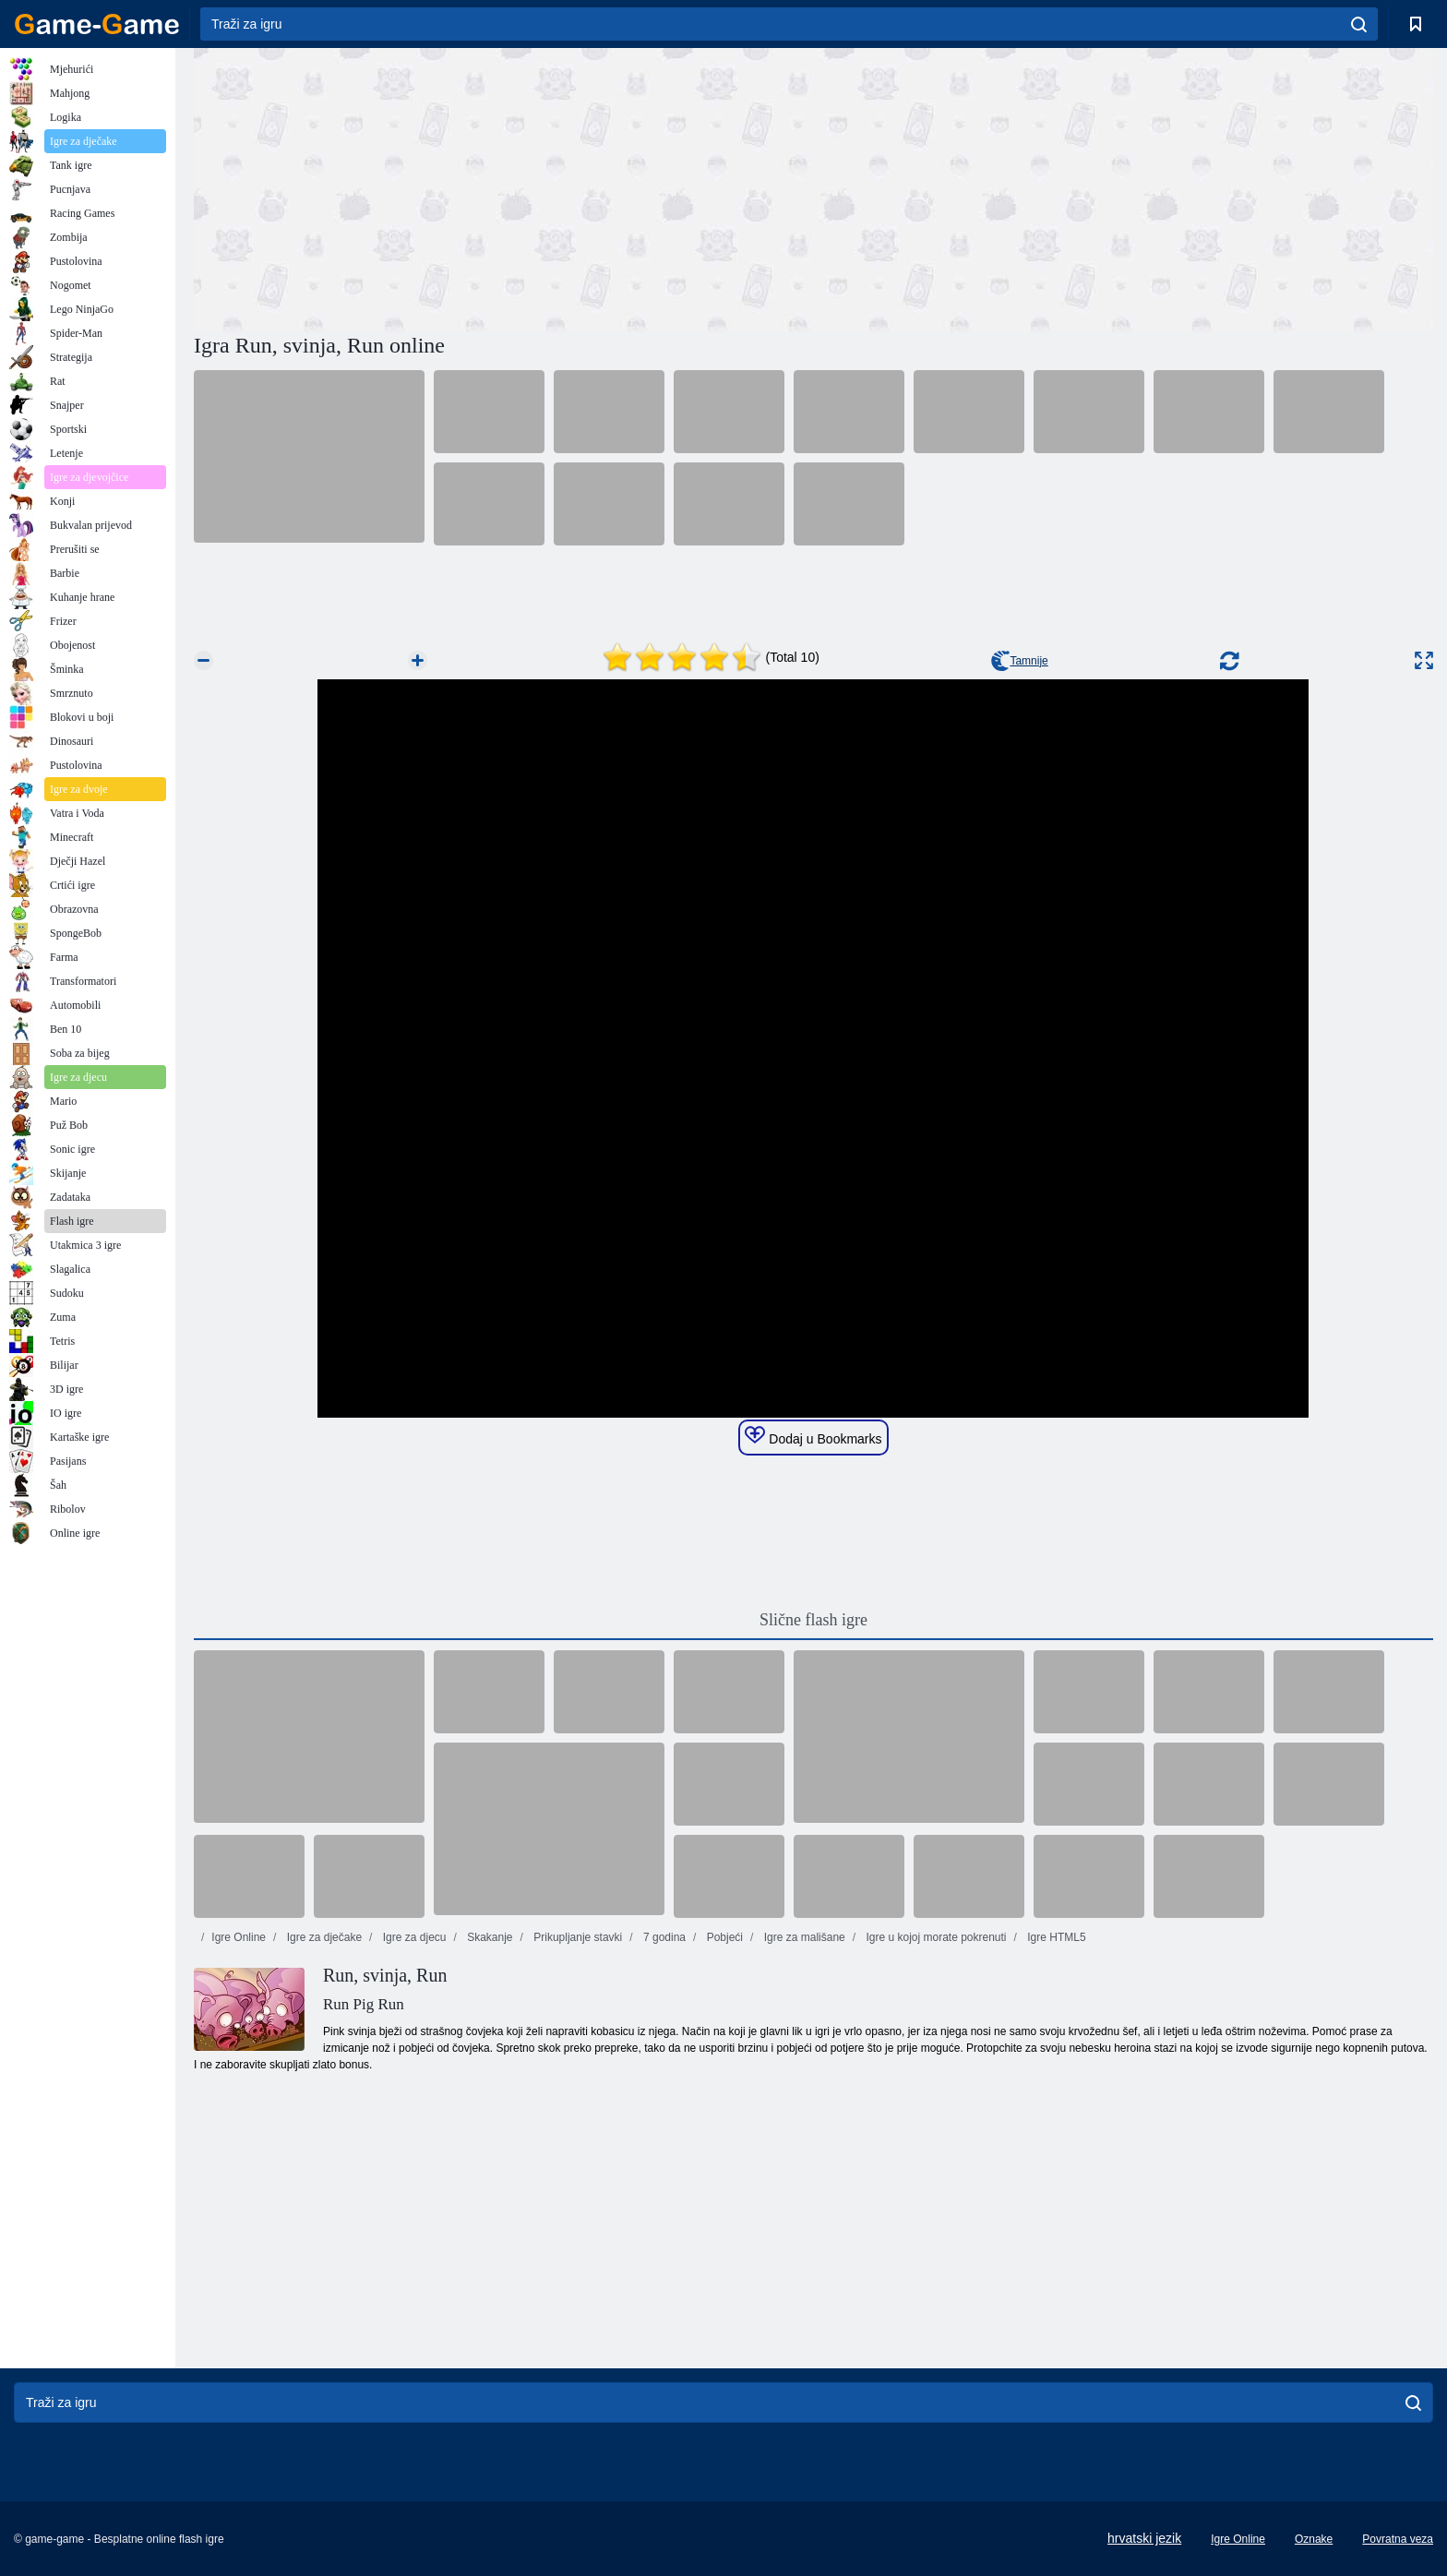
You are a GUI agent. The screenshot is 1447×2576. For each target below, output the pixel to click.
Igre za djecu (412, 1937)
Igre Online (238, 1937)
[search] (1359, 24)
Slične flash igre (813, 1620)
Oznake (1314, 2539)
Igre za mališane (802, 1937)
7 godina (663, 1937)
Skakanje (488, 1937)
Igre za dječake (322, 1937)
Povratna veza (1397, 2539)
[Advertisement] (504, 187)
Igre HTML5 (1055, 1937)
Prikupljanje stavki (576, 1937)
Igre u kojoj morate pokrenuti (934, 1937)
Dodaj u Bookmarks (813, 1436)
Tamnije (1019, 661)
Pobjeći (723, 1937)
